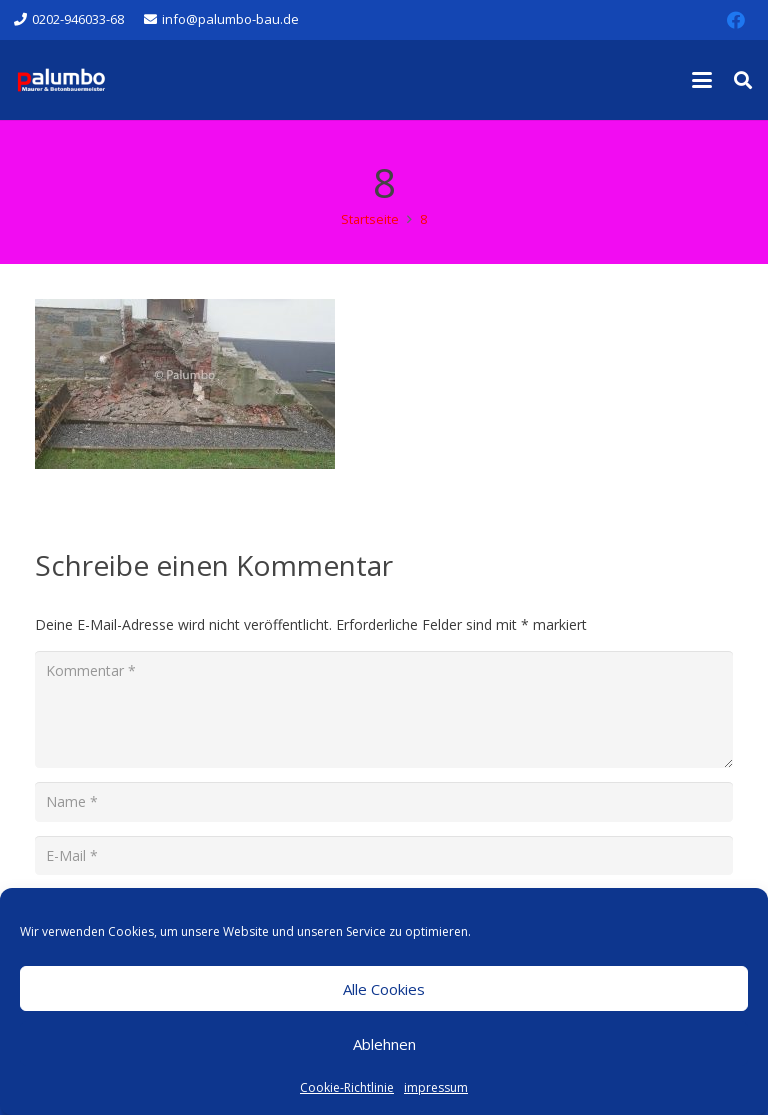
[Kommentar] (384, 710)
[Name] (384, 801)
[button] (702, 80)
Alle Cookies (384, 989)
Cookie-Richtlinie (347, 1087)
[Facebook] (736, 20)
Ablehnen (384, 1044)
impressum (436, 1087)
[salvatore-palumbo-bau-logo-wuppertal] (61, 80)
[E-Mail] (384, 855)
